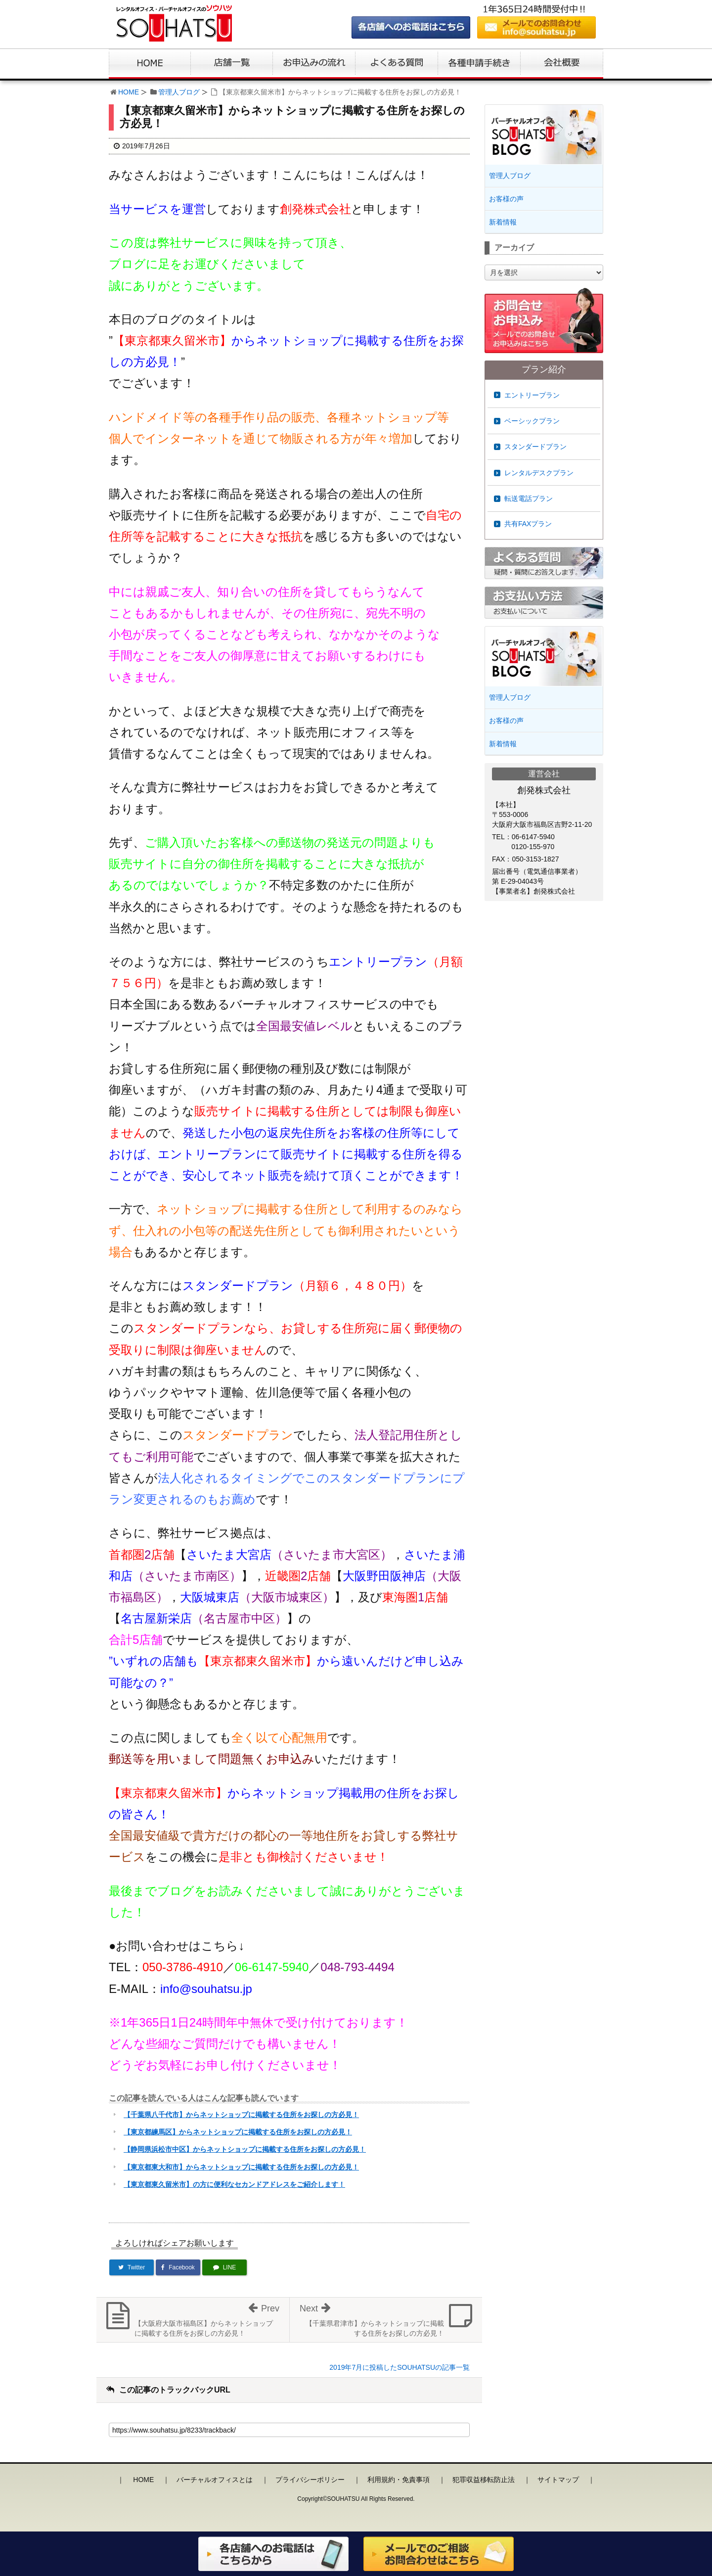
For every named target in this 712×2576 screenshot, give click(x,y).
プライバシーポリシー (310, 2480)
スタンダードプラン (535, 447)
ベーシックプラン (532, 421)
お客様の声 (506, 199)
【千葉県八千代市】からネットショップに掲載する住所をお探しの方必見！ (241, 2115)
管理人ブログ (179, 92)
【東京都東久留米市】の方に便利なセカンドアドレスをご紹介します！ (234, 2184)
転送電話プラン (528, 498)
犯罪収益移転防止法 (483, 2480)
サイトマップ (558, 2480)
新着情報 (503, 222)
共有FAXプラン (528, 524)
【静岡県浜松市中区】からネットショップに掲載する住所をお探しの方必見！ (245, 2149)
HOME (128, 92)
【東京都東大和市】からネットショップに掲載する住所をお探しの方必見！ (241, 2167)
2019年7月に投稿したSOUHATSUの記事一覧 (399, 2367)
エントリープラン (532, 395)
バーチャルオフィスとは (215, 2480)
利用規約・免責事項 (398, 2480)
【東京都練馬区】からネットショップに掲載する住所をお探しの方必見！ (238, 2132)
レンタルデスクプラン (539, 473)
